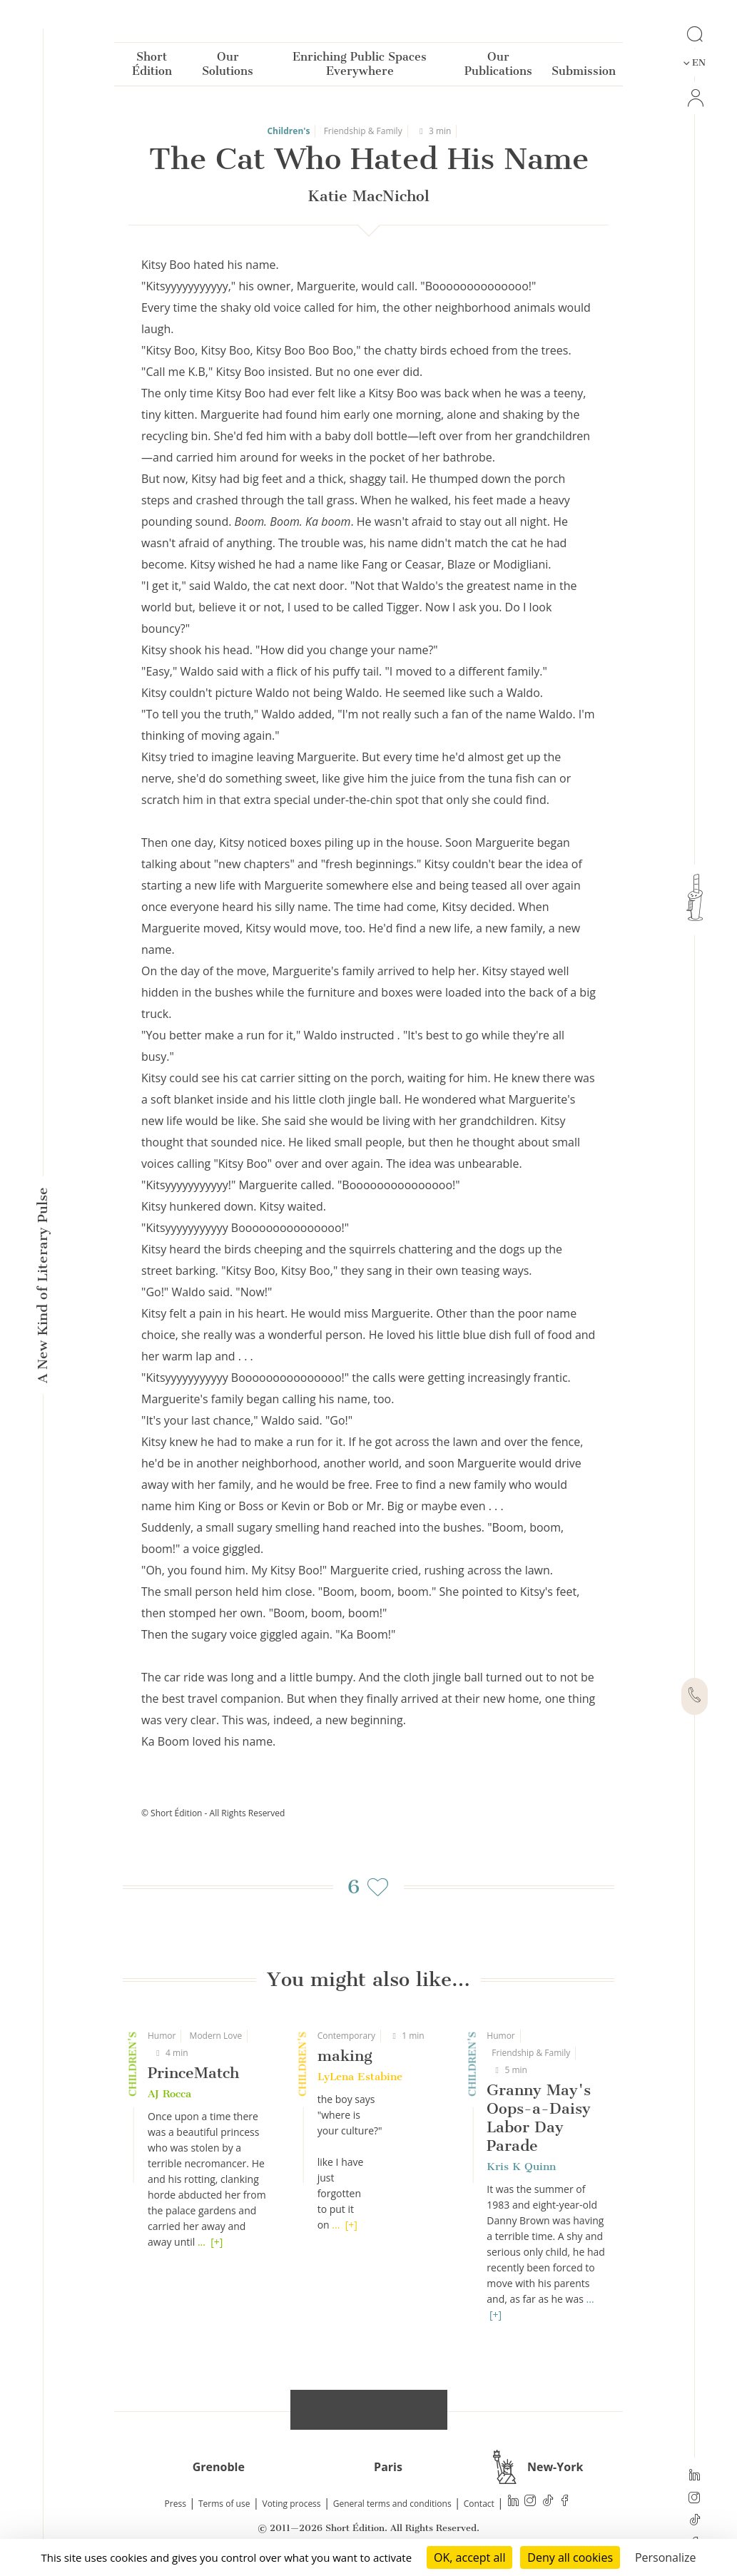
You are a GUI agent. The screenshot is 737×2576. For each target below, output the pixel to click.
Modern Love (216, 2036)
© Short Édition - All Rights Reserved (213, 1813)
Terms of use (224, 2504)
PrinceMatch (193, 2073)
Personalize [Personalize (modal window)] (665, 2557)
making (344, 2056)
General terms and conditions (392, 2504)
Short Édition (152, 67)
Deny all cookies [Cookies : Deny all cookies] (570, 2557)
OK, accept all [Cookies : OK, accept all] (469, 2557)
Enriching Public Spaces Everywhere (360, 67)
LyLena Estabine (359, 2076)
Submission (584, 74)
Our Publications (498, 67)
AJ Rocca (169, 2093)
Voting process (292, 2504)
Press (175, 2504)
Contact (479, 2504)
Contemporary (346, 2036)
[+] (216, 2242)
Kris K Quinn (521, 2166)
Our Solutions (227, 67)
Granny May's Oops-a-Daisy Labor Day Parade (539, 2117)
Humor (162, 2036)
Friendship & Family (363, 131)
